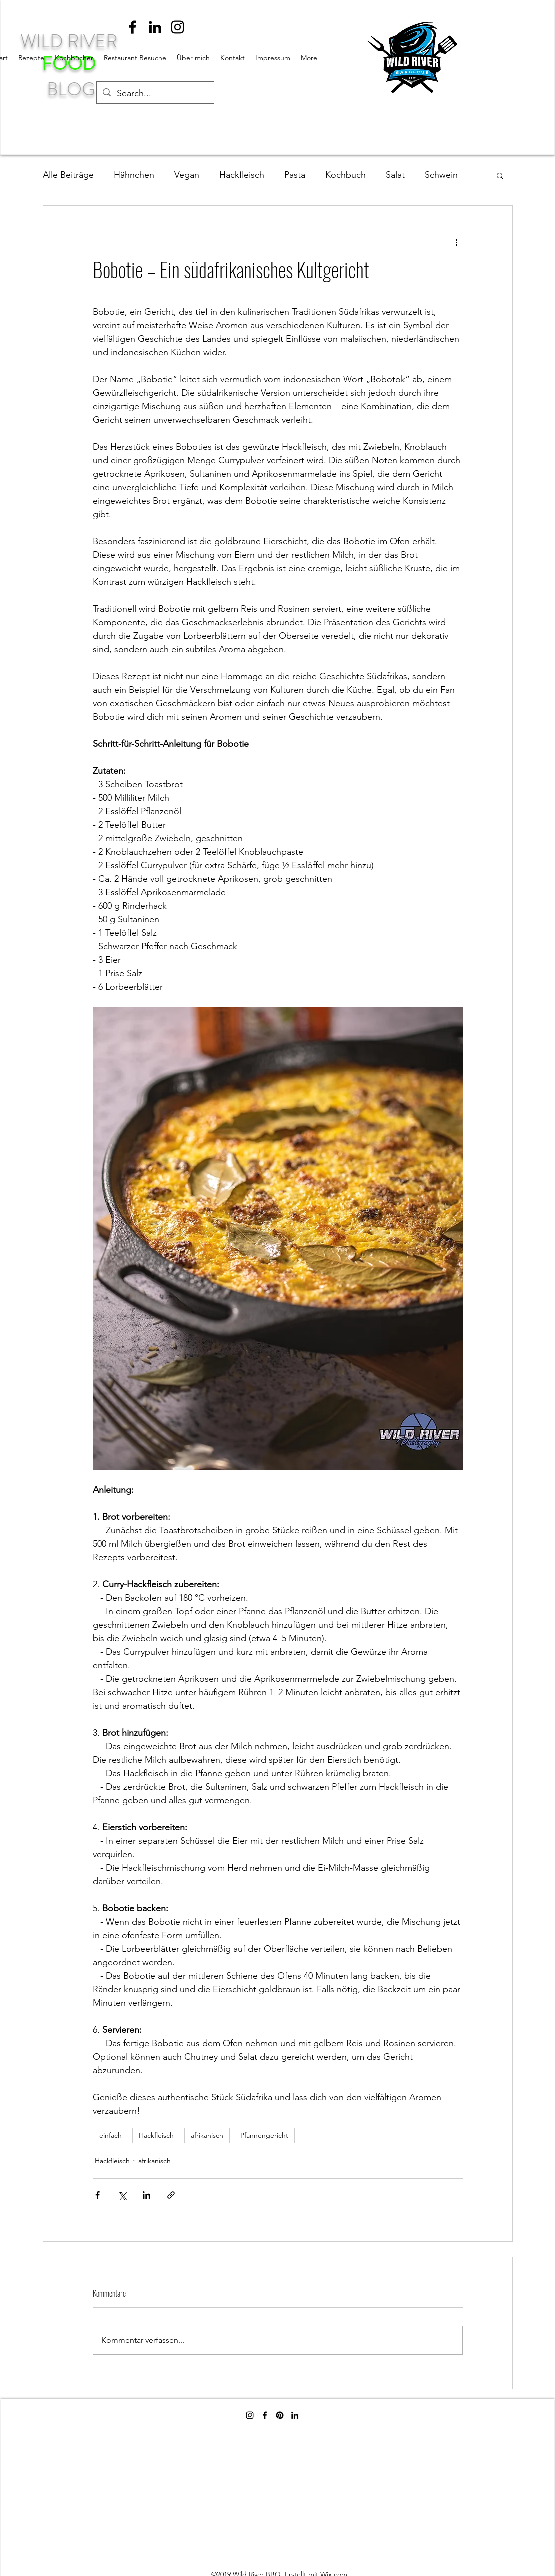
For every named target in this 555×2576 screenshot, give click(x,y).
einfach (110, 2135)
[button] (500, 175)
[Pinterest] (280, 2415)
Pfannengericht (264, 2135)
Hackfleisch (241, 174)
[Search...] (155, 94)
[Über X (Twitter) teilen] (122, 2195)
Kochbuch (345, 174)
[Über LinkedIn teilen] (146, 2195)
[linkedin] (155, 27)
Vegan (186, 174)
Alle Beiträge (68, 174)
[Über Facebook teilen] (97, 2195)
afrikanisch (207, 2135)
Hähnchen (134, 174)
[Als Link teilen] (171, 2195)
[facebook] (132, 27)
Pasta (294, 174)
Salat (395, 174)
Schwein (441, 174)
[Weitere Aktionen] (457, 242)
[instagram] (177, 27)
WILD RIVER (70, 41)
